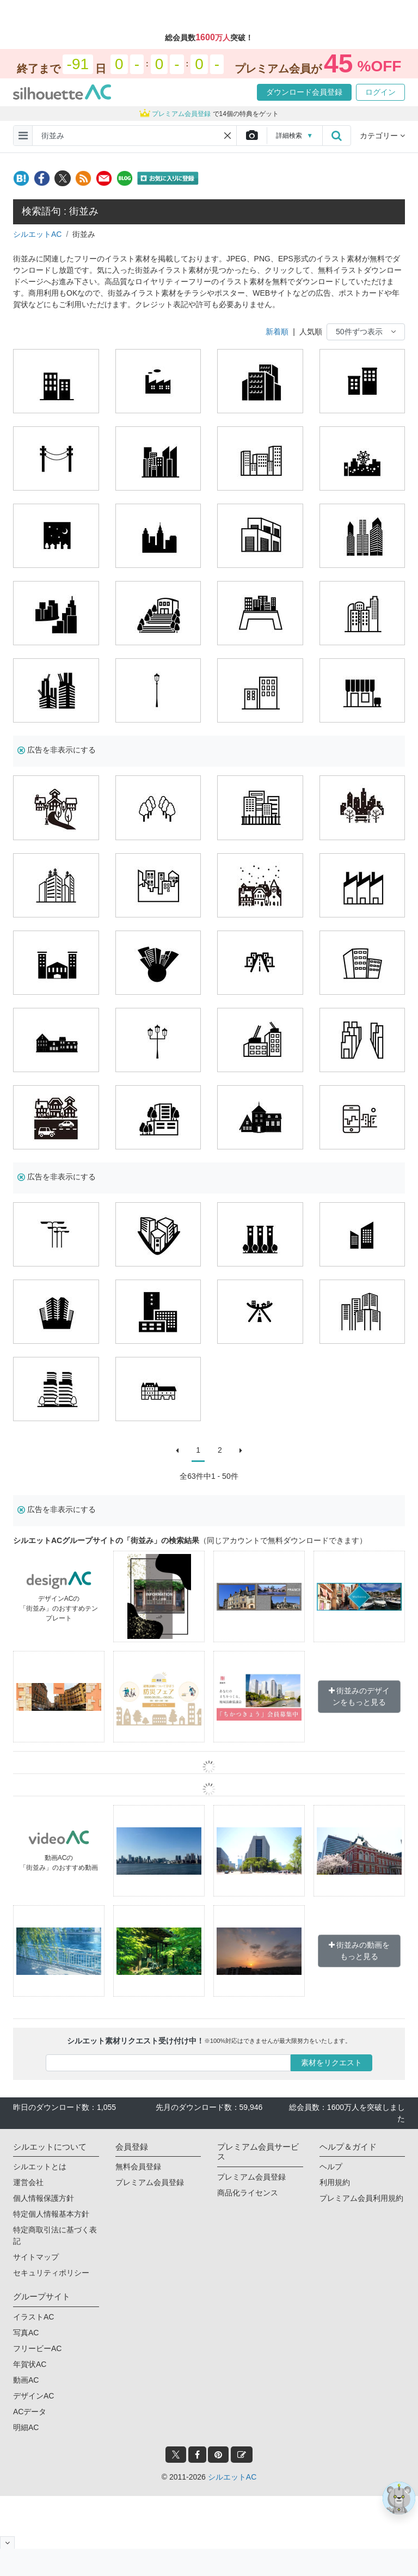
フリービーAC (37, 2348)
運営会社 (28, 2182)
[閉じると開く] (7, 2542)
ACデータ (29, 2411)
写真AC (26, 2332)
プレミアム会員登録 (149, 2182)
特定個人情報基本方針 (51, 2214)
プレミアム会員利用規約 (361, 2198)
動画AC (26, 2380)
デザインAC (33, 2395)
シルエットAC (37, 234)
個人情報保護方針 (43, 2198)
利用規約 (334, 2182)
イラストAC (33, 2316)
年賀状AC (29, 2364)
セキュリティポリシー (51, 2272)
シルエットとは (39, 2166)
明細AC (26, 2427)
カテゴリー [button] (382, 135)
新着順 (277, 331)
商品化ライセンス (247, 2192)
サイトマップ (36, 2257)
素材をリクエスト (331, 2062)
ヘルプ (330, 2166)
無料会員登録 (138, 2166)
